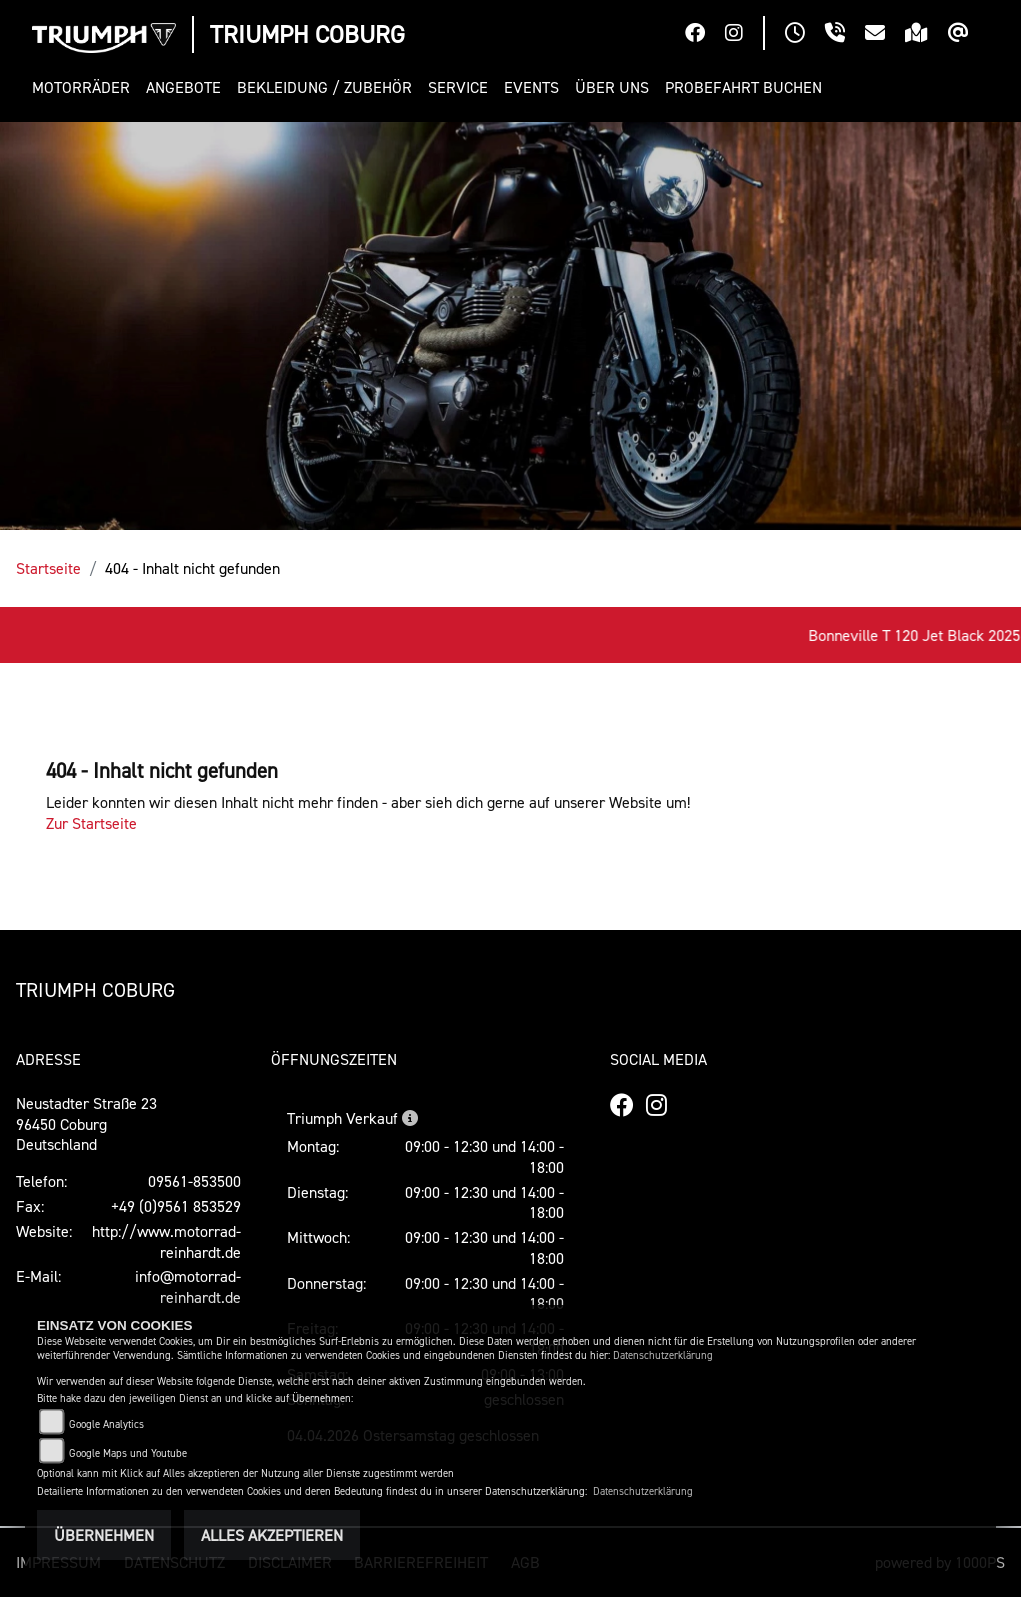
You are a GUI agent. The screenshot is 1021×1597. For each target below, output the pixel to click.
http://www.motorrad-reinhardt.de (166, 1241)
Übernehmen (104, 1535)
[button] (85, 87)
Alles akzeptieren (272, 1535)
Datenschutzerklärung (663, 1355)
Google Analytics (106, 1424)
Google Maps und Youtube (128, 1453)
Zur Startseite (91, 823)
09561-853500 (194, 1181)
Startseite (48, 568)
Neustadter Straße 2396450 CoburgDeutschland (86, 1124)
